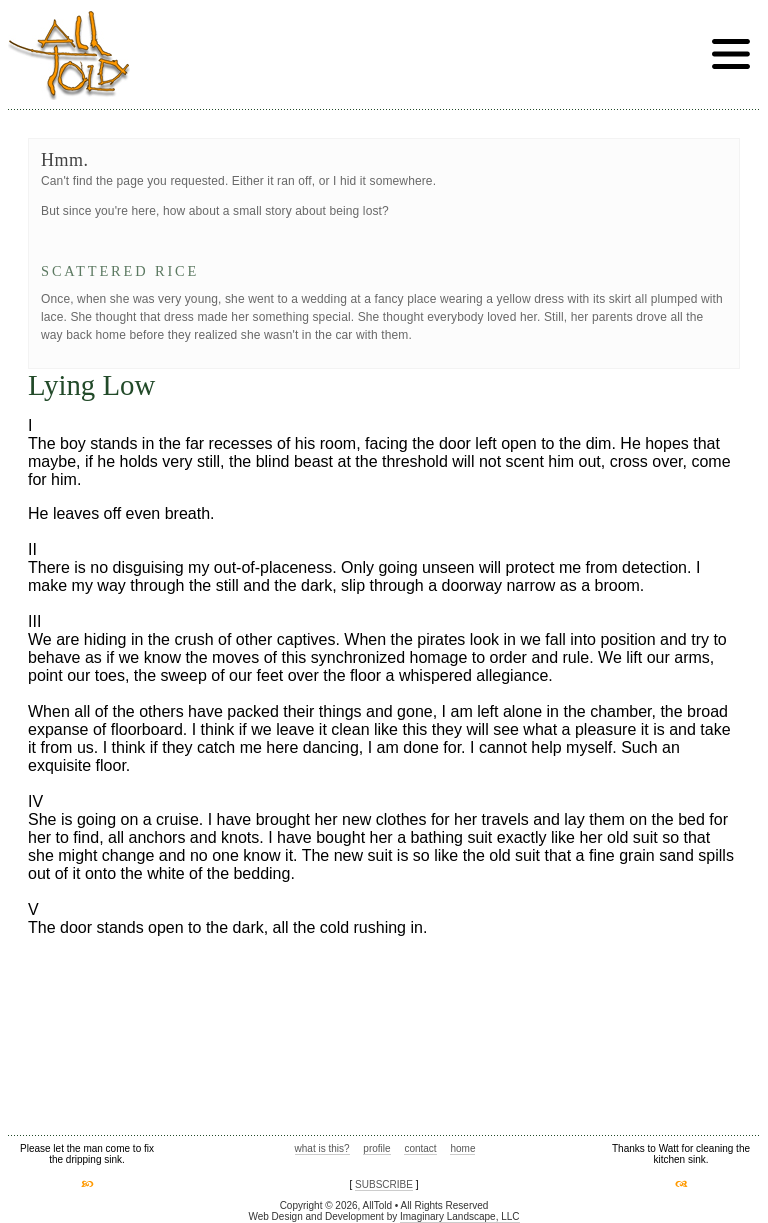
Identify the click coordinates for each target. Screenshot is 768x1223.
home (462, 1148)
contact (420, 1148)
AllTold (69, 55)
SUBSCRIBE (384, 1184)
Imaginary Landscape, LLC (460, 1216)
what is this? (322, 1148)
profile (376, 1148)
